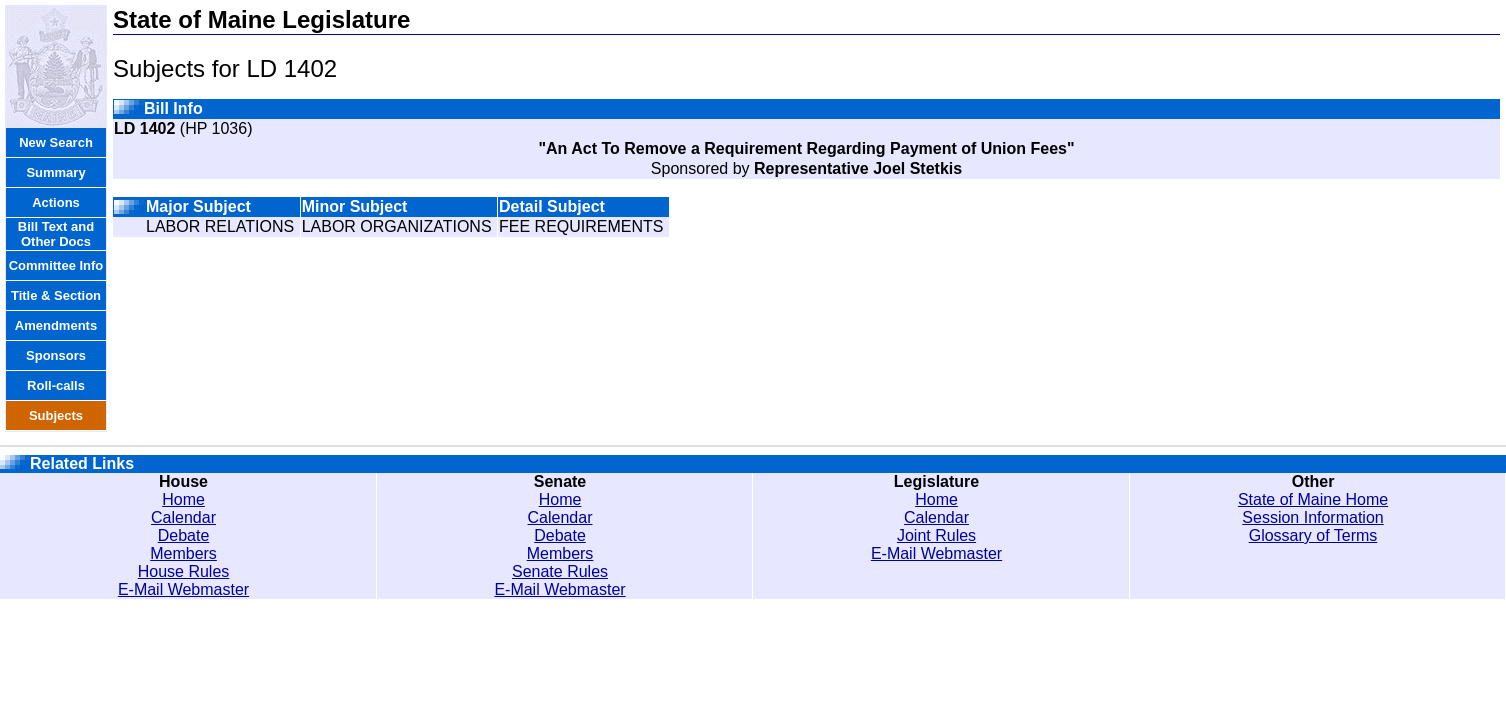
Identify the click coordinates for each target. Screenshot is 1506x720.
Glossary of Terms (1313, 535)
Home (183, 499)
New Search (56, 142)
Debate (184, 535)
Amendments (56, 325)
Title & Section (56, 295)
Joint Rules (936, 535)
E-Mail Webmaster (183, 589)
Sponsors (56, 355)
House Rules (184, 571)
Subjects (56, 415)
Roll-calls (56, 385)
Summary (55, 172)
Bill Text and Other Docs (56, 234)
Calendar (183, 517)
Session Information (1312, 517)
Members (183, 553)
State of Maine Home (1313, 499)
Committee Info (56, 265)
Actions (56, 202)
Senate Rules (560, 571)
